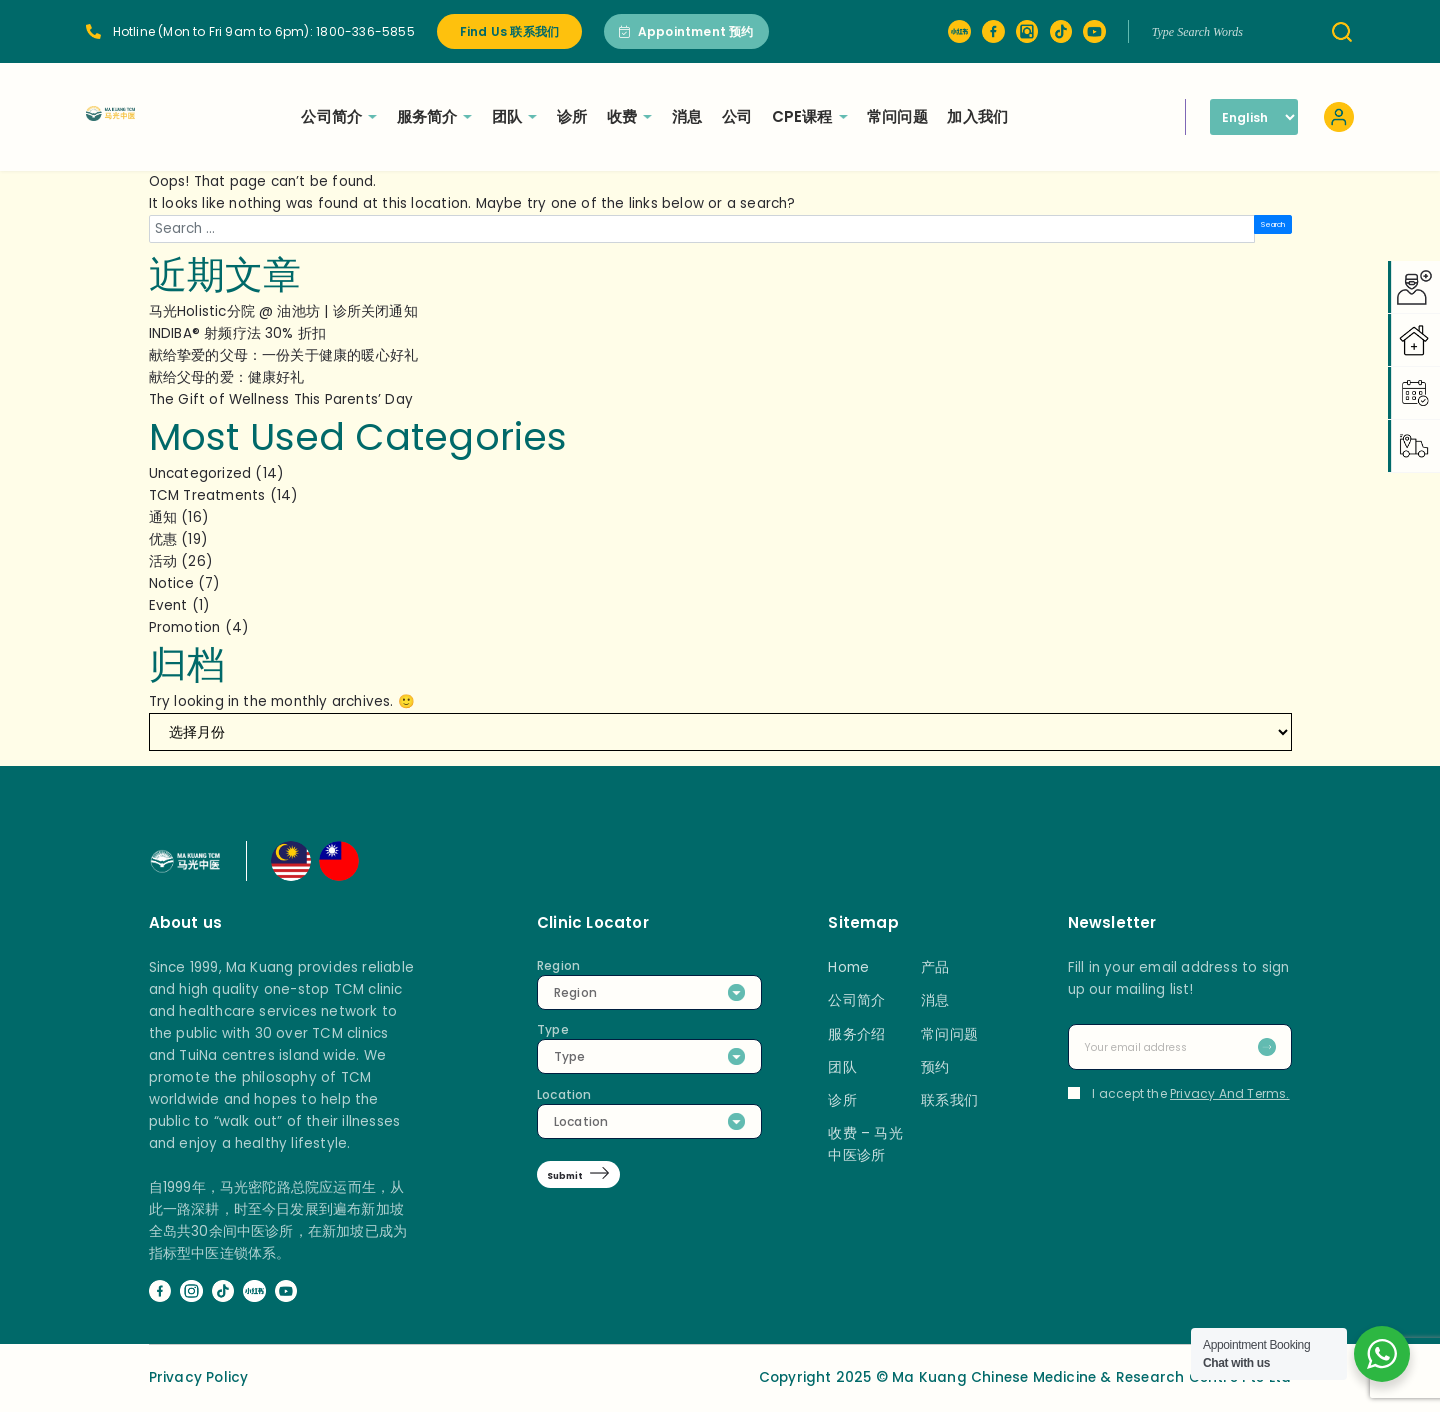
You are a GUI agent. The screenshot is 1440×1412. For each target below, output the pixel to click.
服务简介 (491, 116)
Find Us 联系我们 (509, 31)
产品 (935, 967)
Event (168, 605)
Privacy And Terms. (1230, 1093)
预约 (935, 1067)
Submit (579, 1178)
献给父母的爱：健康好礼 (227, 377)
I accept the (1179, 1093)
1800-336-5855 (365, 31)
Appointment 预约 (686, 32)
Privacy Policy (199, 1377)
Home (848, 967)
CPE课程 (866, 116)
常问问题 (953, 116)
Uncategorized (200, 473)
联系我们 (949, 1100)
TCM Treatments (207, 495)
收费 (685, 116)
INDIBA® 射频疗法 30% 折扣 (238, 333)
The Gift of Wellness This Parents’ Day (281, 399)
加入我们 (1033, 116)
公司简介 (395, 116)
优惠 (163, 539)
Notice (171, 583)
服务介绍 (856, 1034)
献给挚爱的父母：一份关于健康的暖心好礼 (284, 355)
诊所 (628, 116)
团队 (570, 116)
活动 (163, 561)
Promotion (185, 627)
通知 (163, 517)
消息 (743, 116)
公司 (793, 116)
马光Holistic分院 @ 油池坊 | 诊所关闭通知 (283, 311)
